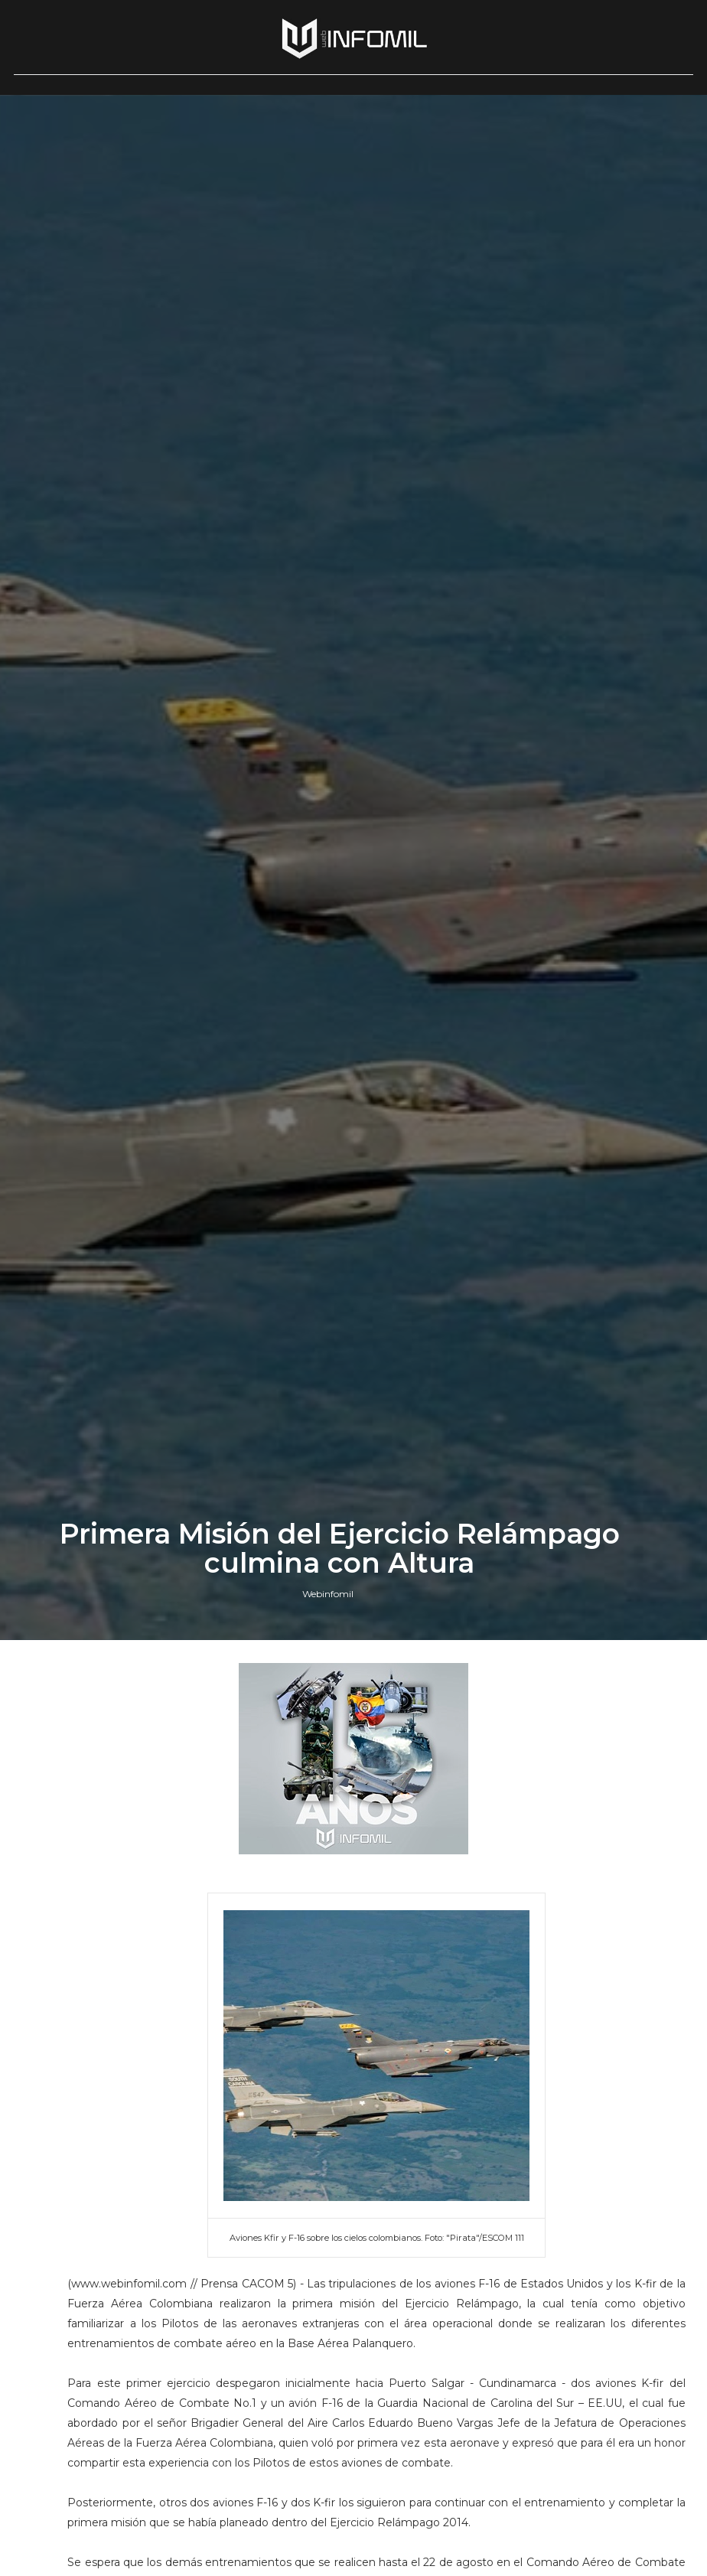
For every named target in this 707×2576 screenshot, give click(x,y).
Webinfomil (328, 1593)
